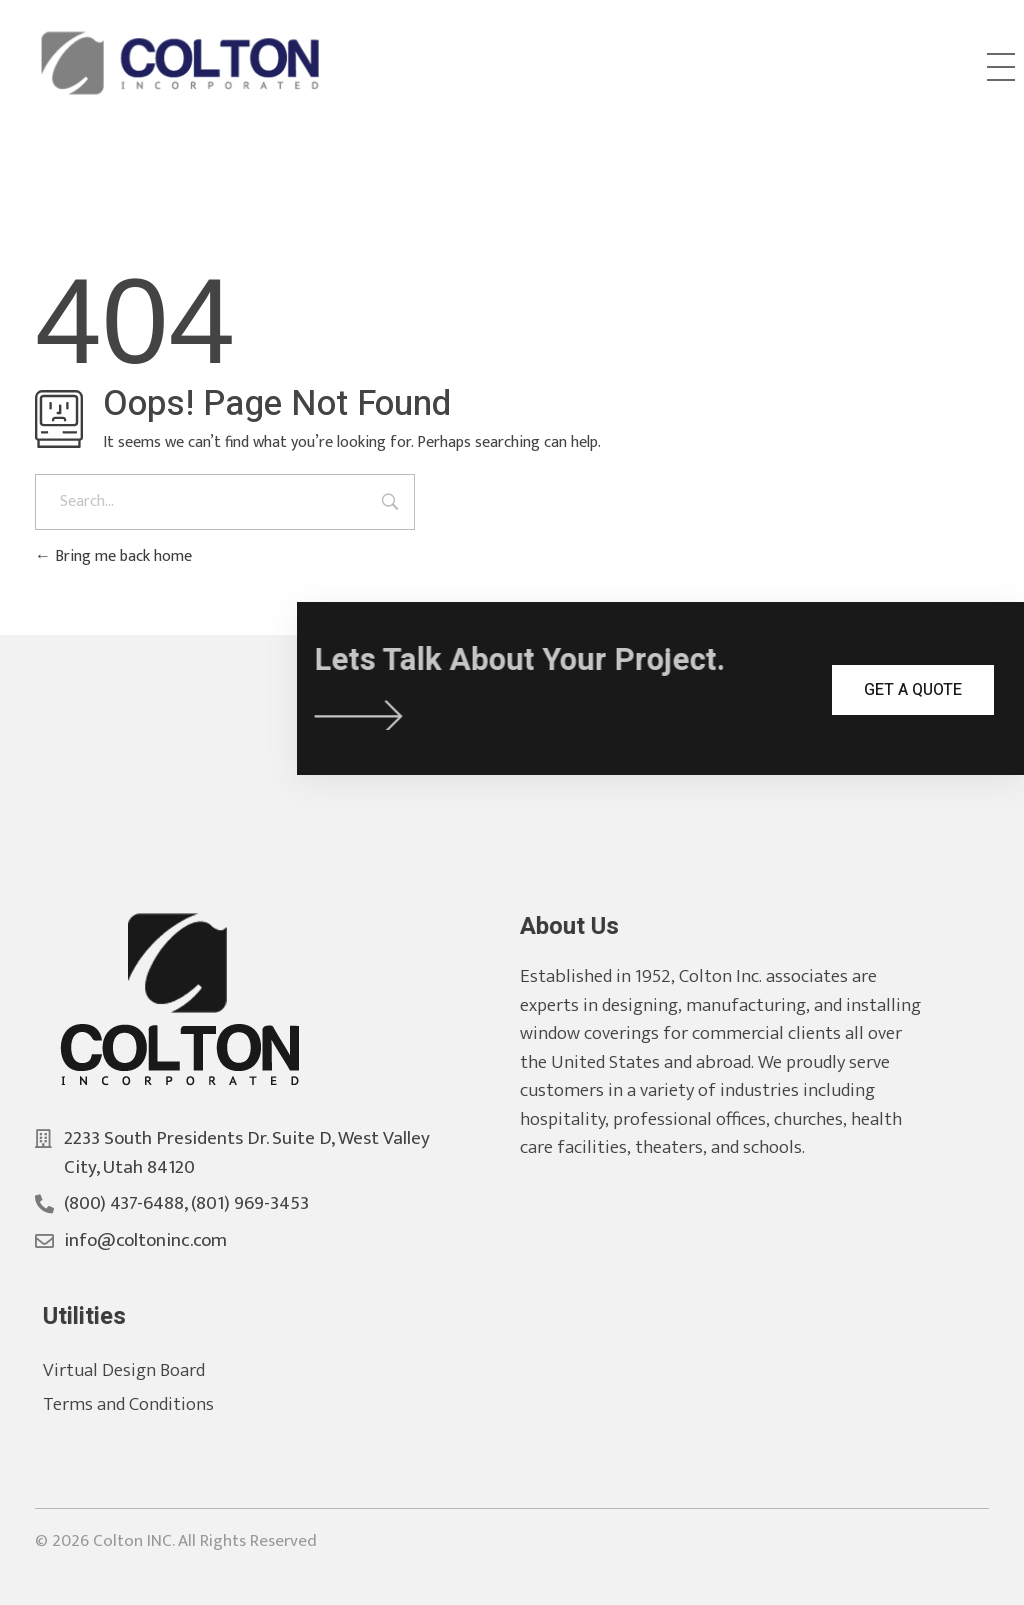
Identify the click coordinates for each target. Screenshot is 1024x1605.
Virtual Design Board (147, 1370)
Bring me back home (113, 556)
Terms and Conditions (151, 1404)
